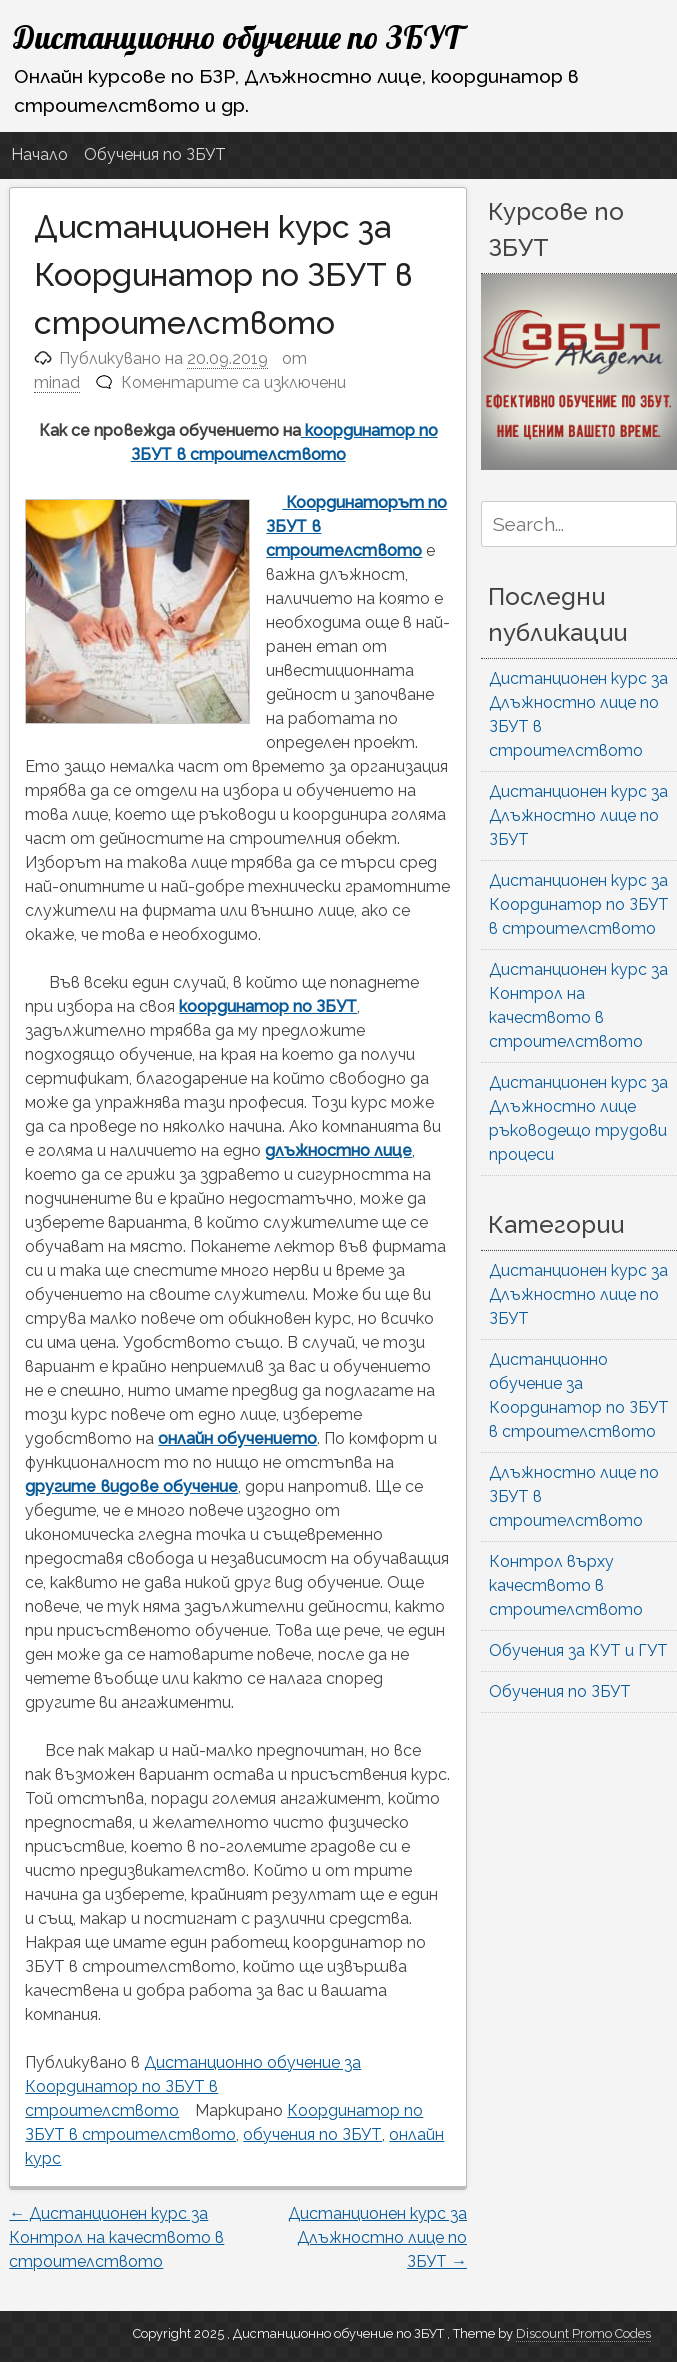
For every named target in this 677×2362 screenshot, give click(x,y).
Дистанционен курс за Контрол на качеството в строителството (116, 2237)
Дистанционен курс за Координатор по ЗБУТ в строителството (579, 904)
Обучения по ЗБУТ (155, 154)
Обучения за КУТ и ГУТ (578, 1650)
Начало (39, 154)
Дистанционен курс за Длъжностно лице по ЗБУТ (377, 2237)
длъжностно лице (338, 1150)
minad (57, 382)
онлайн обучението (237, 1438)
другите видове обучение (131, 1486)
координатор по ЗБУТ (268, 1006)
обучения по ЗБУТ (312, 2134)
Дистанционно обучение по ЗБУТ (237, 37)
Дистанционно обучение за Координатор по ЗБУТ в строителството (193, 2086)
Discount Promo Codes (583, 2333)
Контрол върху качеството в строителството (566, 1585)
